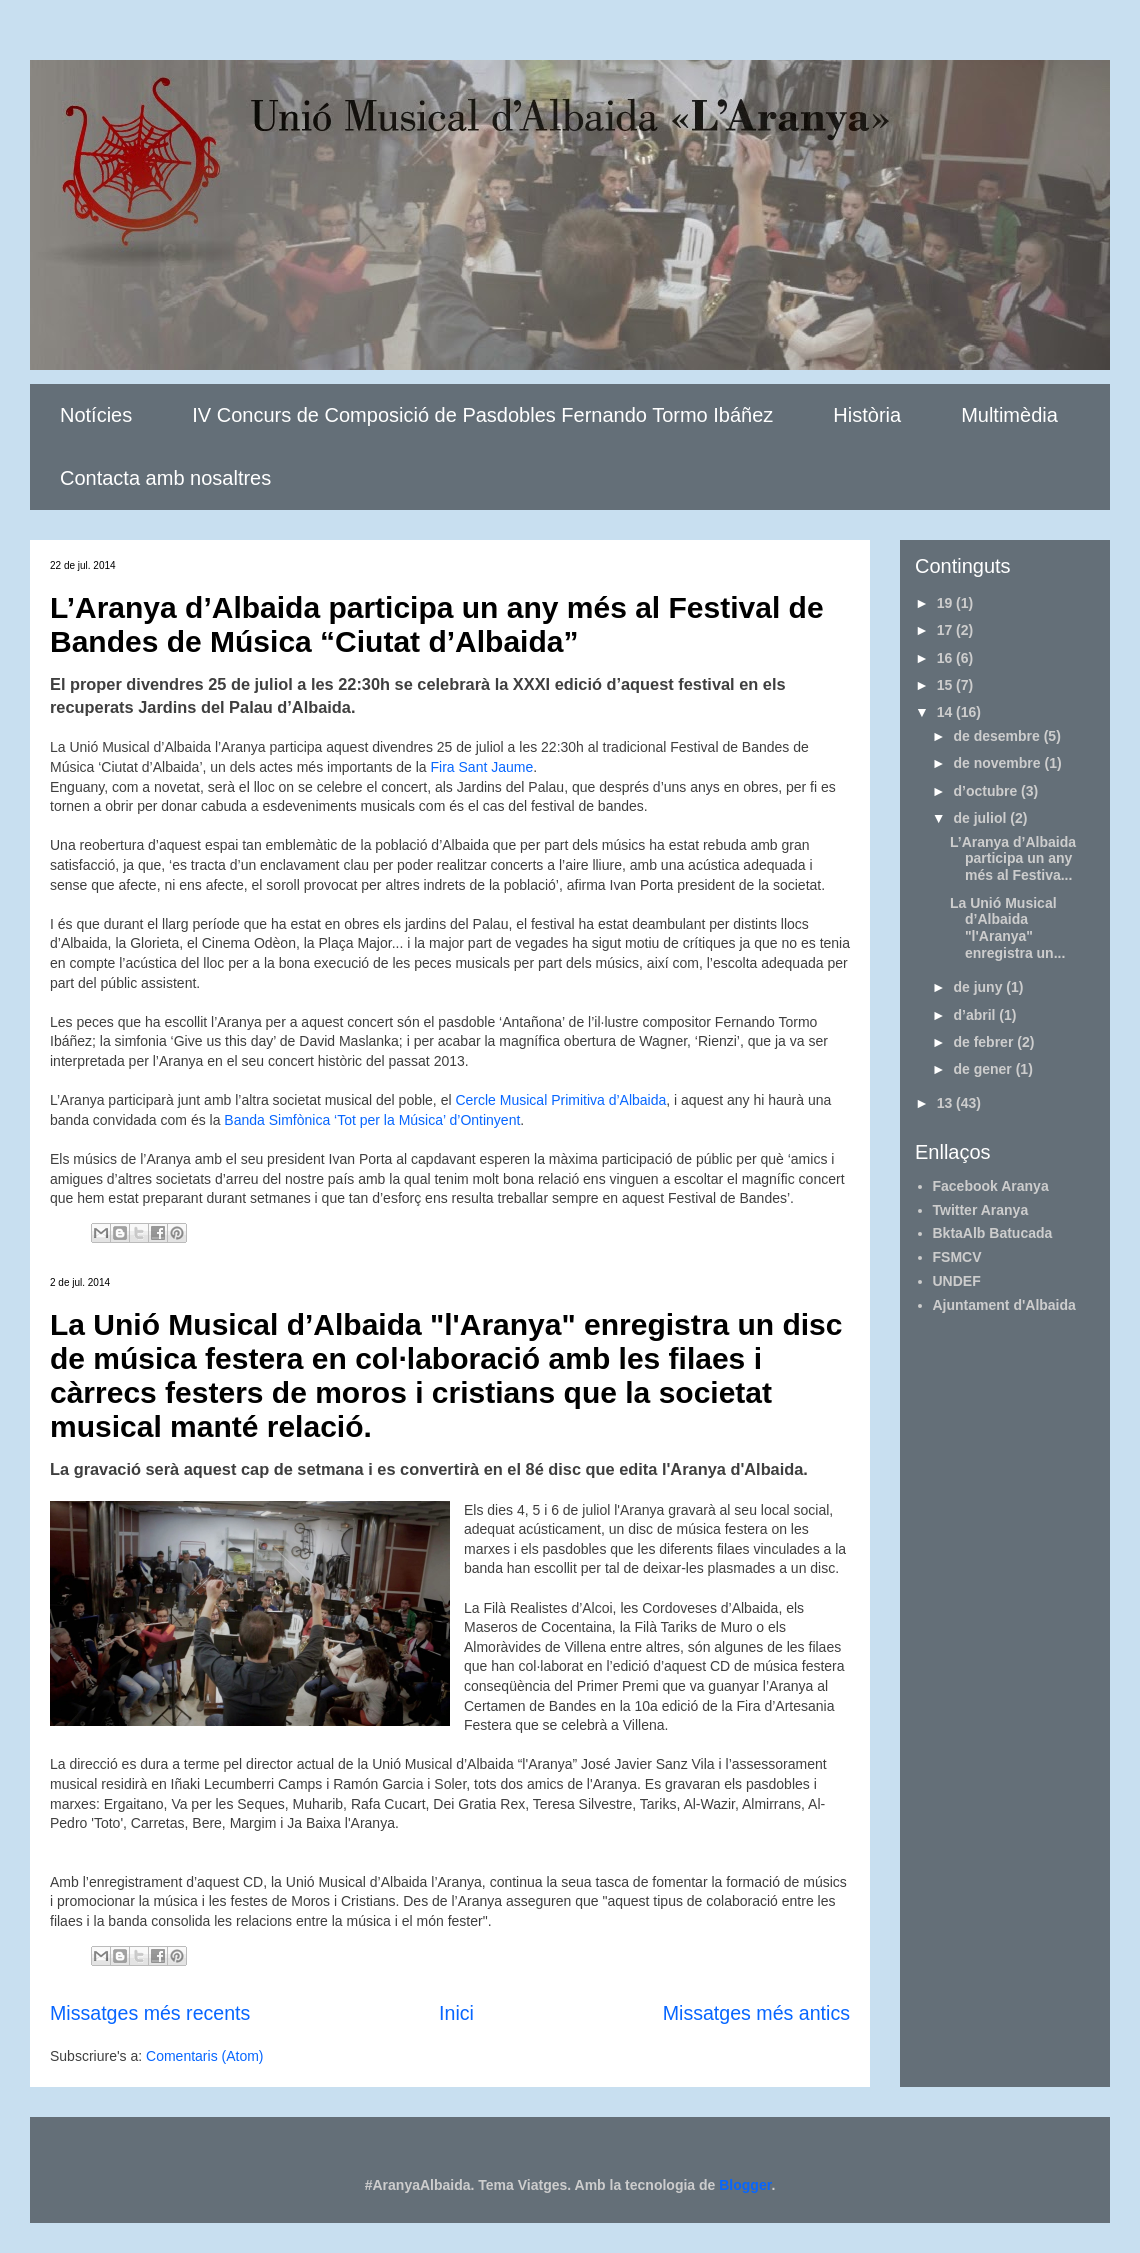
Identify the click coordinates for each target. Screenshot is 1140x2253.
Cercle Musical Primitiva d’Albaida (560, 1100)
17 (946, 630)
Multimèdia (1009, 415)
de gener (984, 1069)
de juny (979, 987)
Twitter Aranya (981, 1210)
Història (867, 415)
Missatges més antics (756, 2013)
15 (946, 685)
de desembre (998, 736)
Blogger (745, 2185)
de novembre (998, 763)
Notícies (96, 415)
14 (946, 712)
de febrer (985, 1042)
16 (946, 658)
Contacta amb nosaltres (165, 478)
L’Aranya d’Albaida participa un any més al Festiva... (1013, 859)
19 (946, 603)
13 (946, 1103)
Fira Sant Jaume (482, 767)
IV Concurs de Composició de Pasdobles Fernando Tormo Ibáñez (482, 415)
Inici (456, 2013)
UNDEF (957, 1281)
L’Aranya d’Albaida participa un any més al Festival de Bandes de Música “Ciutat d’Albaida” (437, 624)
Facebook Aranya (991, 1186)
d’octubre (987, 791)
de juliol (981, 818)
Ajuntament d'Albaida (1004, 1305)
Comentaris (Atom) (204, 2056)
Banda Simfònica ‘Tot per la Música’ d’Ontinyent (372, 1120)
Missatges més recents (150, 2013)
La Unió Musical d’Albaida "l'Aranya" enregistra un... (1007, 928)
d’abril (976, 1015)
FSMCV (957, 1257)
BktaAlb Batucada (993, 1233)
